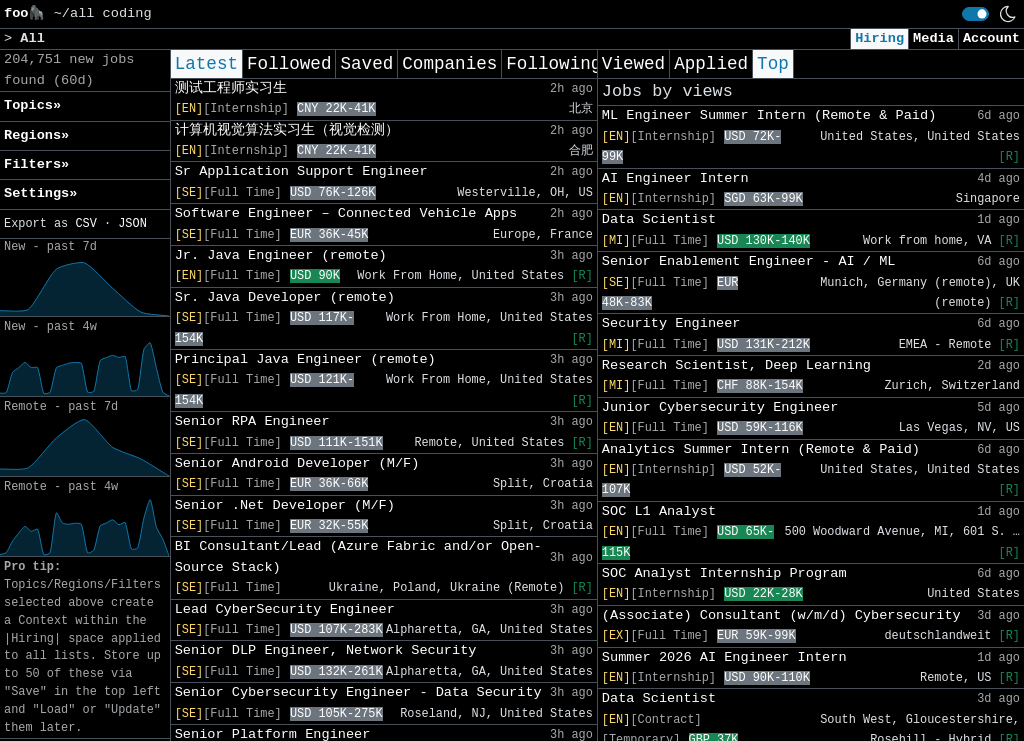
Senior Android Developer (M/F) (297, 463)
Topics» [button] (32, 105)
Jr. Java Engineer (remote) (281, 255)
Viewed (633, 64)
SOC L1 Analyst (659, 511)
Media (933, 38)
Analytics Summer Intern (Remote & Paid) (761, 449)
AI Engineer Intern (675, 178)
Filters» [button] (36, 164)
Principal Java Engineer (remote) (305, 359)
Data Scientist (659, 219)
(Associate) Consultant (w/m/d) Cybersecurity (781, 615)
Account (991, 38)
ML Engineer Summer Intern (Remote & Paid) (769, 115)
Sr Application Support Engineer (301, 171)
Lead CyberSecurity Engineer (285, 609)
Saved (366, 64)
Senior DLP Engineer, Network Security (326, 650)
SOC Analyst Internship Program (724, 573)
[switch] (975, 14)
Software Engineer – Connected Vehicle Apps (346, 213)
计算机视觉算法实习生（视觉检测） (287, 130)
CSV (85, 224)
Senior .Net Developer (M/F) (285, 505)
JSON (132, 224)
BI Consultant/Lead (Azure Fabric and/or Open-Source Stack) (358, 556)
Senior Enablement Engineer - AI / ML (749, 261)
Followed (289, 64)
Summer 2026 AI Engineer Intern (724, 657)
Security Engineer (671, 323)
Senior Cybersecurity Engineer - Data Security (358, 692)
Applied (711, 64)
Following (553, 64)
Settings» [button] (40, 193)
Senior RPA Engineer (252, 421)
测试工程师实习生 (231, 88)
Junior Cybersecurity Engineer (720, 407)
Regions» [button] (36, 135)
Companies (449, 64)
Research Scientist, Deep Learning (736, 365)
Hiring (879, 38)
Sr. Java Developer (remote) (285, 297)
